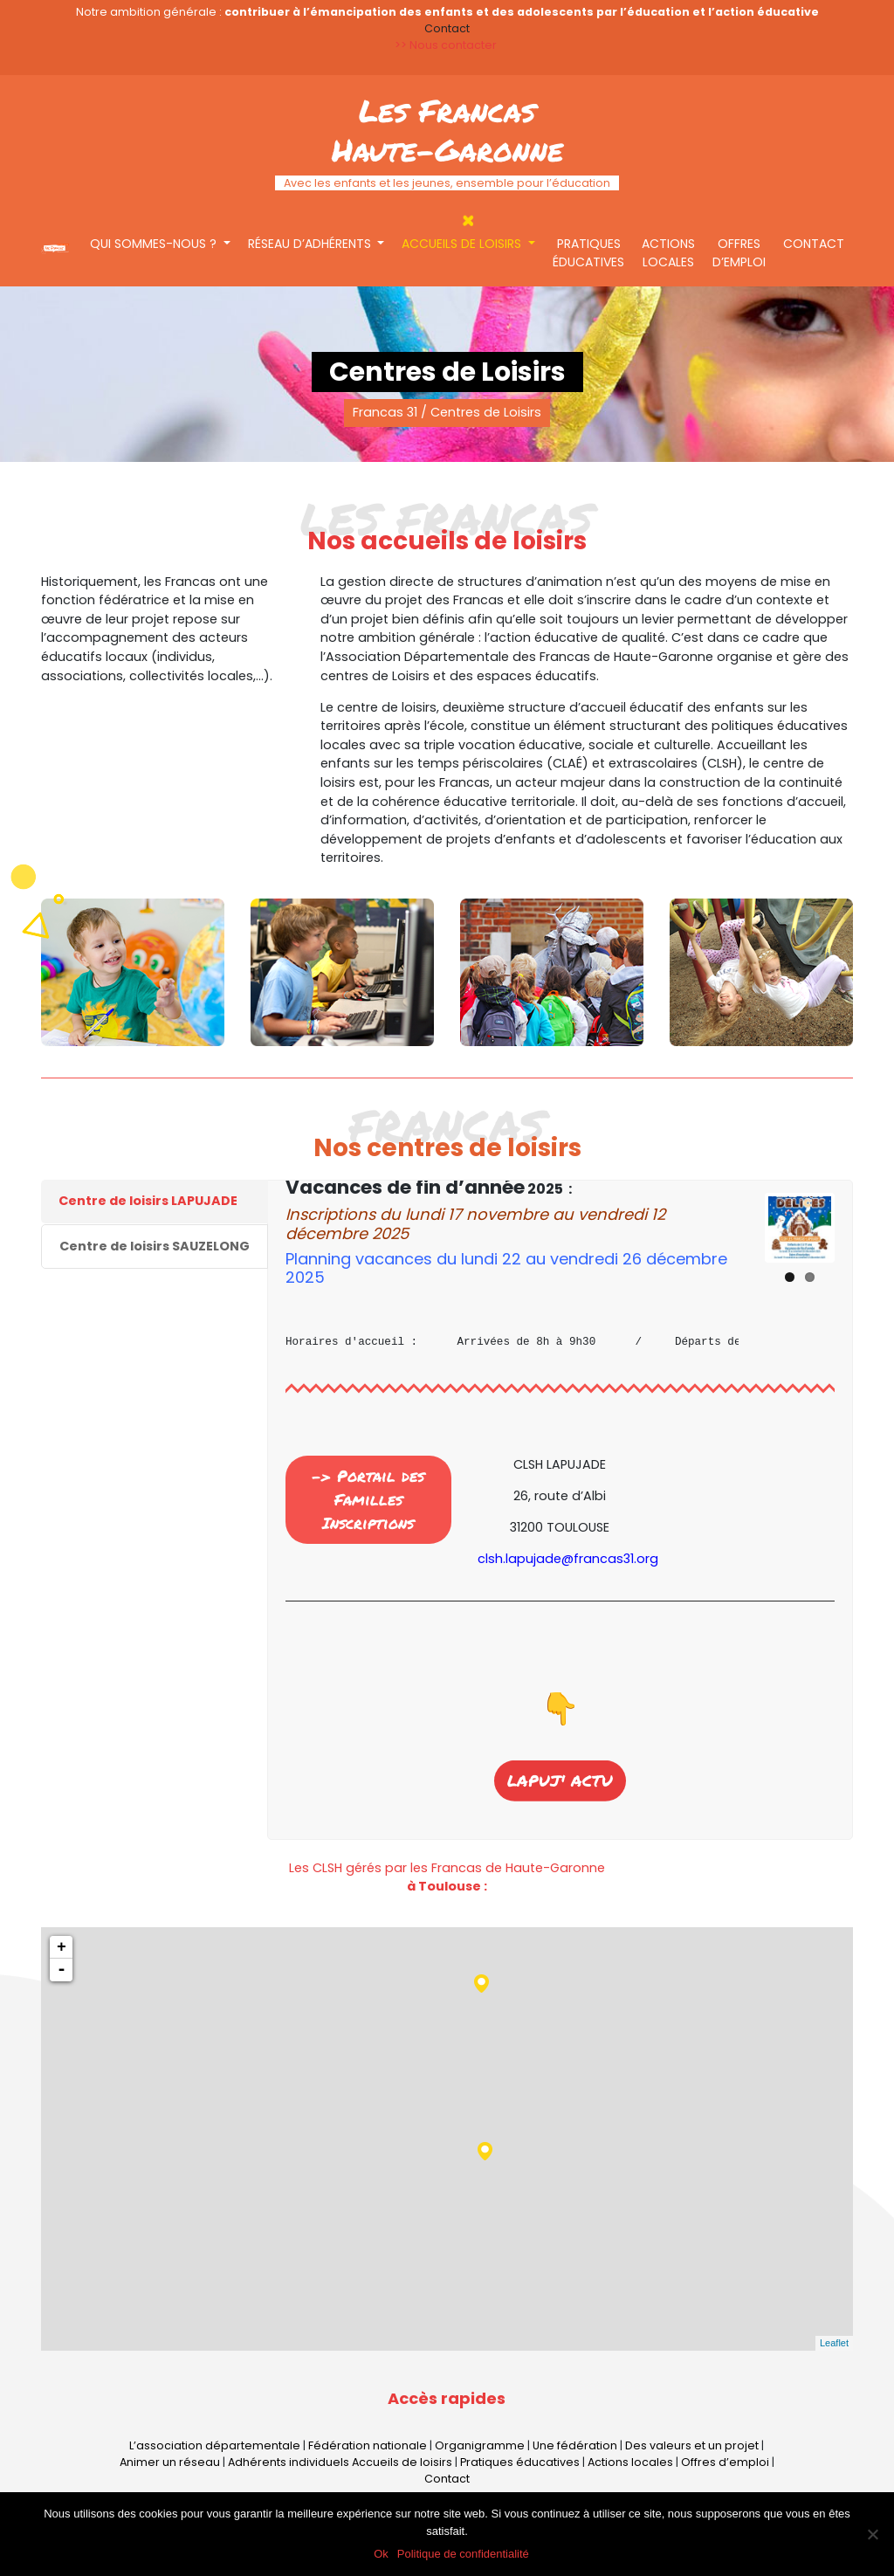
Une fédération (575, 2445)
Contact (813, 243)
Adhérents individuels (288, 2462)
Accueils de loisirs (463, 243)
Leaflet (834, 2343)
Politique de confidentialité (463, 2553)
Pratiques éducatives (588, 253)
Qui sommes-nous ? (155, 243)
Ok (381, 2553)
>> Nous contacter (447, 45)
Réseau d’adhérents (311, 243)
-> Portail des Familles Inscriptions (368, 1499)
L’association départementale (214, 2445)
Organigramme (480, 2445)
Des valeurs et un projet (692, 2445)
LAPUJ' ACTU (560, 1761)
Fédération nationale (367, 2445)
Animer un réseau (170, 2462)
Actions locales (668, 253)
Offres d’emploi (739, 253)
